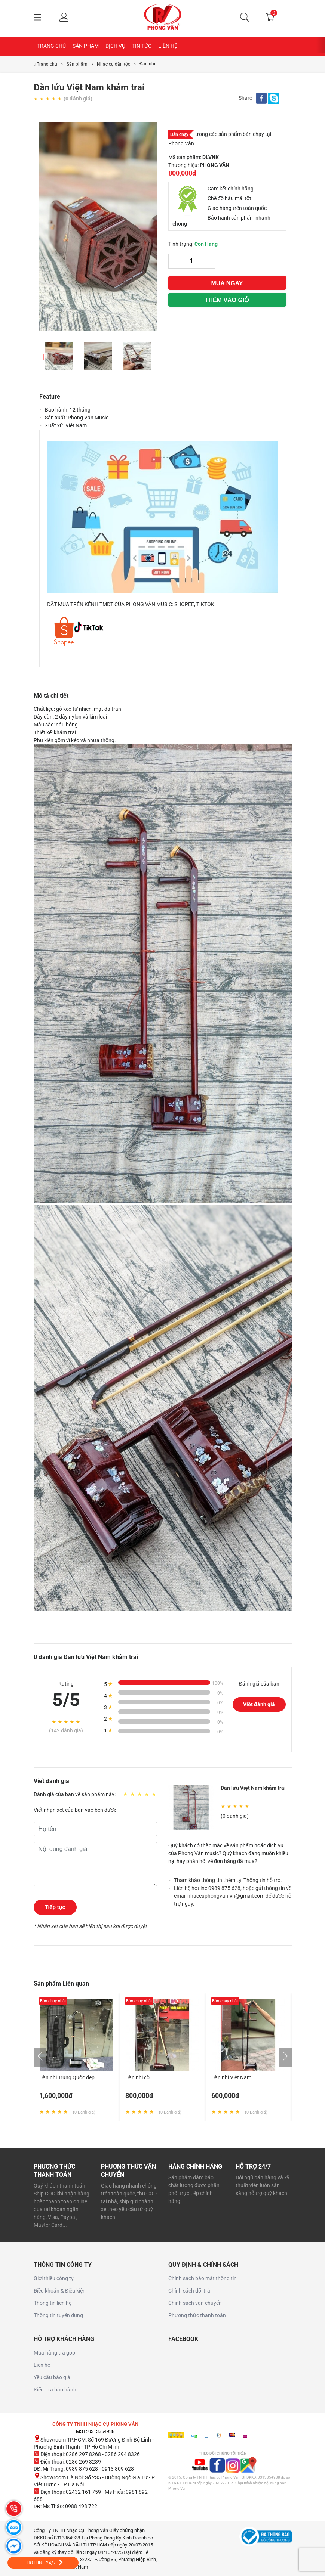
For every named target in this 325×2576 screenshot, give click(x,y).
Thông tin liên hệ (52, 2303)
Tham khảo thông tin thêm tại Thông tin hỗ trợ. (228, 1880)
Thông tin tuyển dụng (58, 2315)
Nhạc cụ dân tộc (113, 64)
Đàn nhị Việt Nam (231, 2077)
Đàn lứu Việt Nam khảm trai (253, 1788)
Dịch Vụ (115, 46)
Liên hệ (167, 46)
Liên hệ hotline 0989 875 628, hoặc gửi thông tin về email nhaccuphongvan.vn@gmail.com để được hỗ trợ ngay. (232, 1896)
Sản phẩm (77, 64)
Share (245, 98)
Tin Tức (141, 46)
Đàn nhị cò (137, 2077)
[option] (98, 226)
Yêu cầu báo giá (52, 2377)
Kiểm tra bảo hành (55, 2390)
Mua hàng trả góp (54, 2353)
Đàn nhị (147, 63)
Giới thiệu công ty (54, 2278)
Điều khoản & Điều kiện (60, 2291)
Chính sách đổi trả (189, 2291)
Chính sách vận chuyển (195, 2303)
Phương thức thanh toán (197, 2315)
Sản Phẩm (86, 46)
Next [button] (153, 356)
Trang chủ (51, 46)
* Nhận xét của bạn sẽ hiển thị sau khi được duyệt (90, 1926)
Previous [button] (43, 356)
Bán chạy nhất (53, 2001)
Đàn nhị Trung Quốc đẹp (67, 2077)
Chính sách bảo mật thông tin (202, 2278)
